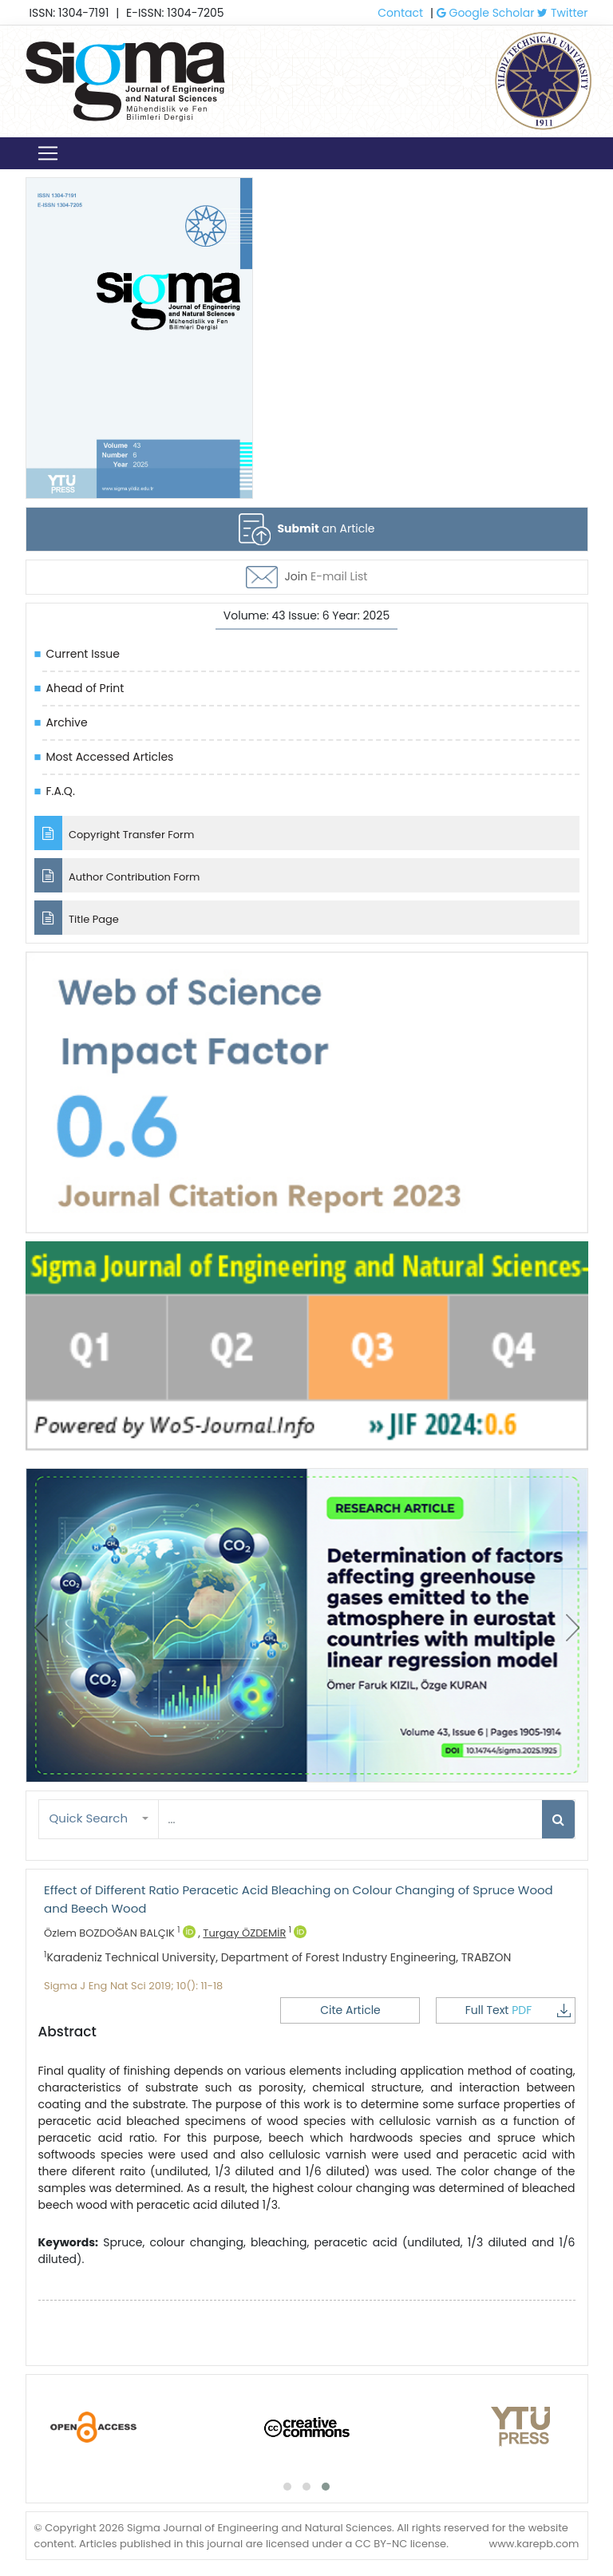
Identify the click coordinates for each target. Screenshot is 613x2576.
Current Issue (83, 654)
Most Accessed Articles (110, 757)
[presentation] (41, 1627)
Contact (400, 13)
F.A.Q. (60, 791)
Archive (67, 722)
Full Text (518, 2010)
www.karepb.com (533, 2543)
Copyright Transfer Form (114, 833)
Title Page (76, 917)
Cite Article (350, 2010)
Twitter (562, 13)
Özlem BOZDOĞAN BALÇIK (120, 1933)
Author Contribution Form (117, 875)
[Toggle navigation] (48, 153)
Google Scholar (486, 13)
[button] (99, 1819)
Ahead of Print (85, 688)
